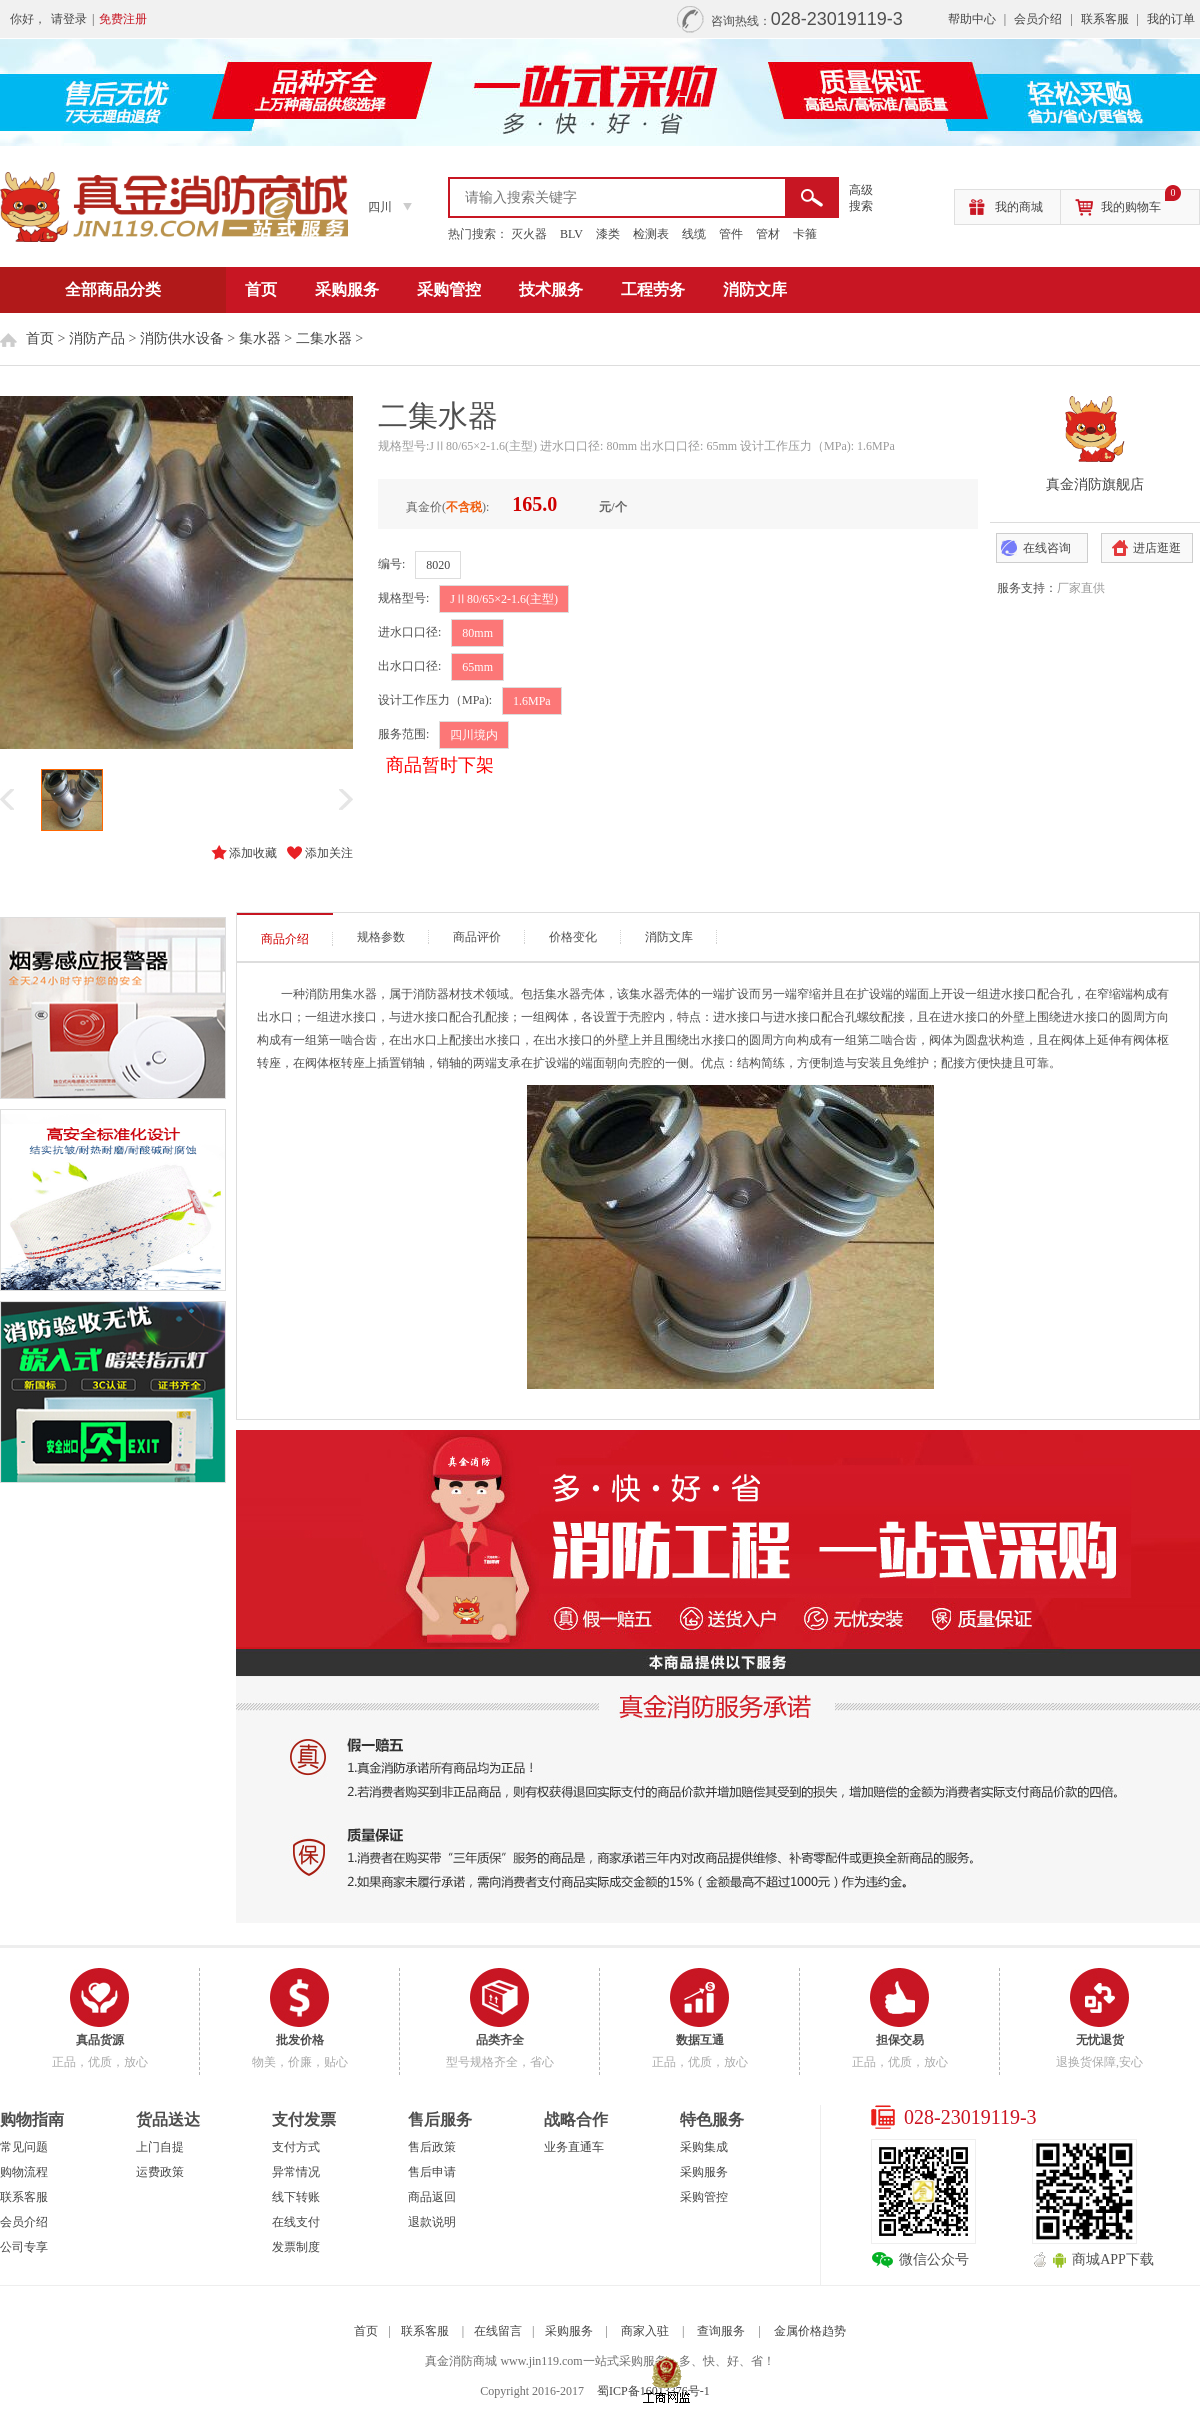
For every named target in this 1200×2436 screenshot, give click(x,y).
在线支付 (296, 2222)
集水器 (260, 338)
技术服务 (551, 289)
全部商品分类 (113, 289)
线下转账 (296, 2197)
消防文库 (755, 289)
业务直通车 (574, 2147)
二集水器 (324, 338)
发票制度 (296, 2247)
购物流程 (24, 2172)
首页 (261, 289)
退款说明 (432, 2222)
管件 (731, 234)
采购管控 (449, 289)
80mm (477, 633)
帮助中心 (972, 19)
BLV (571, 234)
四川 (380, 207)
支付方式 (296, 2147)
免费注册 (123, 19)
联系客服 (1105, 19)
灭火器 (529, 234)
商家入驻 (645, 2331)
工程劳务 (653, 289)
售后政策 (432, 2147)
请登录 (69, 19)
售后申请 (432, 2172)
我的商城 (1019, 207)
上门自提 (160, 2147)
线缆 (694, 234)
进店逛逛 (1157, 548)
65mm (477, 667)
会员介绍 (1038, 19)
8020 (438, 565)
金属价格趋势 (810, 2331)
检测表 (651, 234)
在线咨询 (1047, 548)
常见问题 (24, 2147)
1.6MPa (532, 701)
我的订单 (1171, 19)
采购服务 (347, 289)
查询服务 (721, 2331)
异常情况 (296, 2172)
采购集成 (704, 2147)
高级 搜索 (861, 198)
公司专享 (24, 2247)
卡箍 (805, 234)
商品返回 (432, 2197)
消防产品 (97, 338)
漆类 (608, 234)
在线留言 (498, 2331)
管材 (768, 234)
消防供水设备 (182, 338)
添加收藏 (253, 853)
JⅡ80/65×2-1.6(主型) (504, 599)
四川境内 (474, 735)
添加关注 (329, 853)
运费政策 (160, 2172)
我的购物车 (1141, 202)
